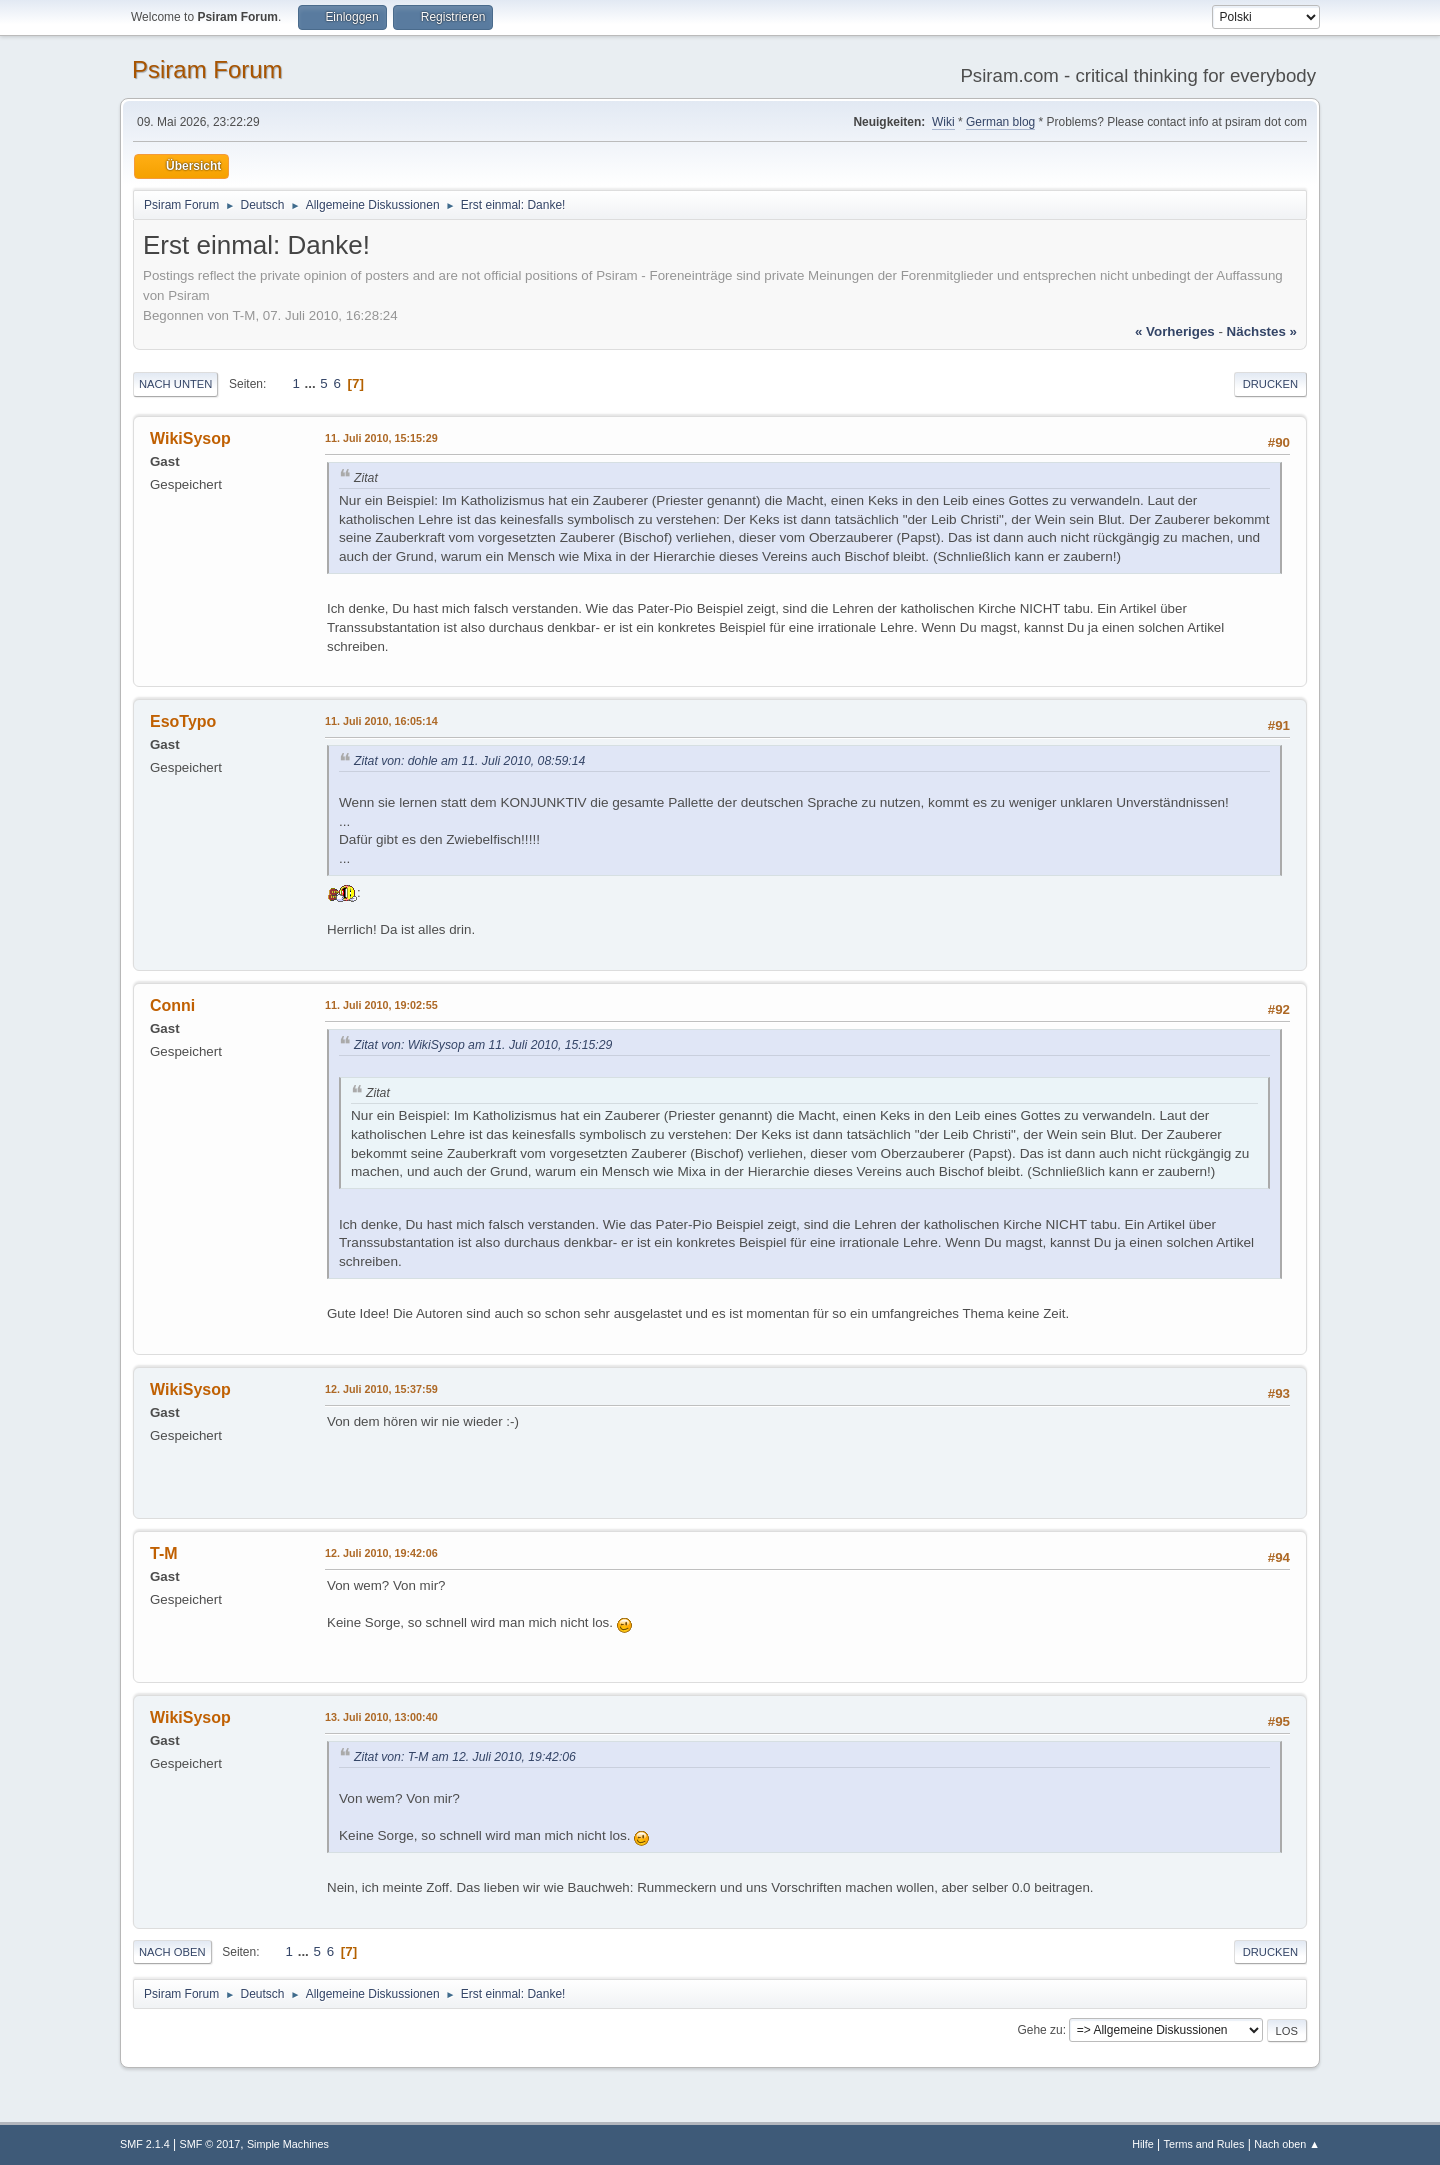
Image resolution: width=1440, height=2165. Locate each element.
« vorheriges (1175, 331)
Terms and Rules (1204, 2144)
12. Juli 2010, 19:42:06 (381, 1553)
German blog (1000, 122)
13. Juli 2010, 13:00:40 (381, 1717)
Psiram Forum (207, 69)
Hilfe (1143, 2144)
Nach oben (172, 1952)
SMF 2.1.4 (145, 2144)
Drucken (1270, 384)
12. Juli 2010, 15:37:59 (381, 1389)
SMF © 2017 (210, 2144)
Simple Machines (288, 2144)
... (312, 383)
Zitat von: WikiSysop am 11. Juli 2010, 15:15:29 (483, 1045)
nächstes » (1262, 331)
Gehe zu (1039, 2030)
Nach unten (175, 384)
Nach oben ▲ (1287, 2144)
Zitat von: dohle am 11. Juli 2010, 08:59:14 (469, 761)
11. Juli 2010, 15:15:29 (381, 438)
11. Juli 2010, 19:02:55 (381, 1005)
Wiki (943, 122)
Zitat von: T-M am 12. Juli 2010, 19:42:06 (465, 1757)
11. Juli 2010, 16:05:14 (381, 721)
